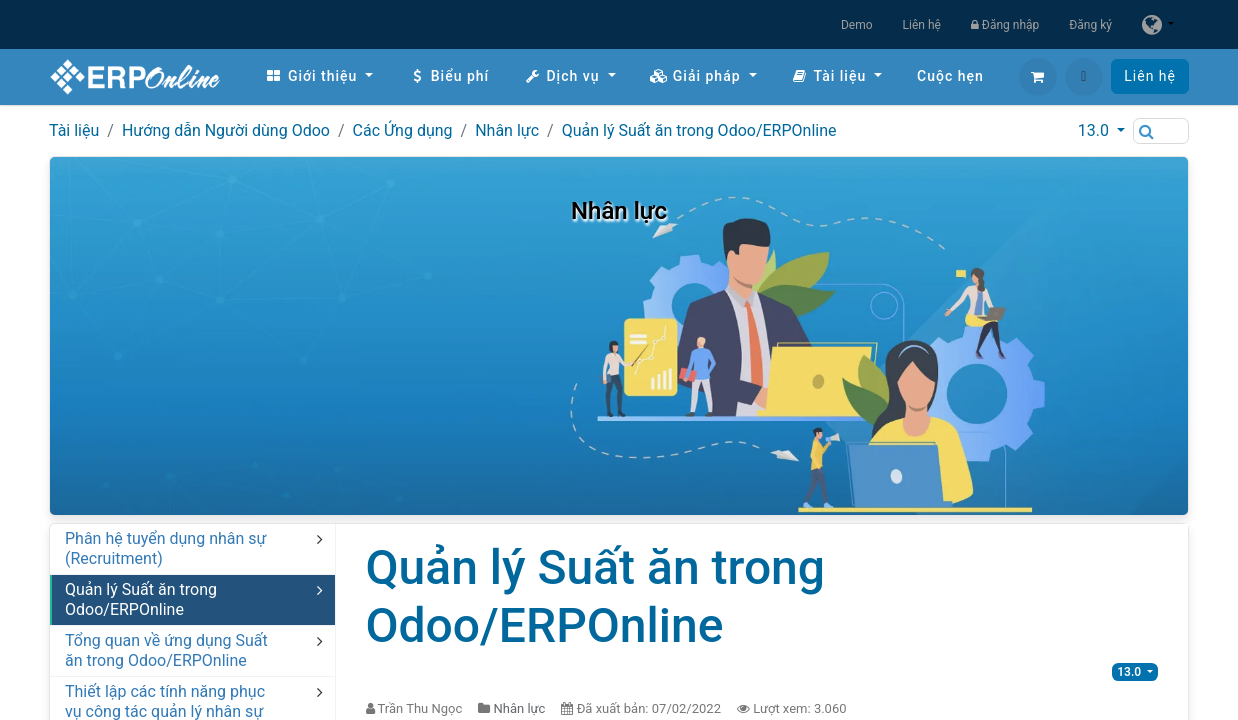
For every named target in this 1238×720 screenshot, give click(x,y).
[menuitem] (319, 76)
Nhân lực (507, 130)
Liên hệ (922, 25)
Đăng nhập (1005, 25)
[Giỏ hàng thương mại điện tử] (1038, 77)
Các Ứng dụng (403, 130)
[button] (1084, 77)
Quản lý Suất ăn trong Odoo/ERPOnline (699, 130)
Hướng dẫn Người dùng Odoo (226, 130)
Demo (857, 25)
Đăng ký (1090, 25)
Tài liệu (74, 130)
